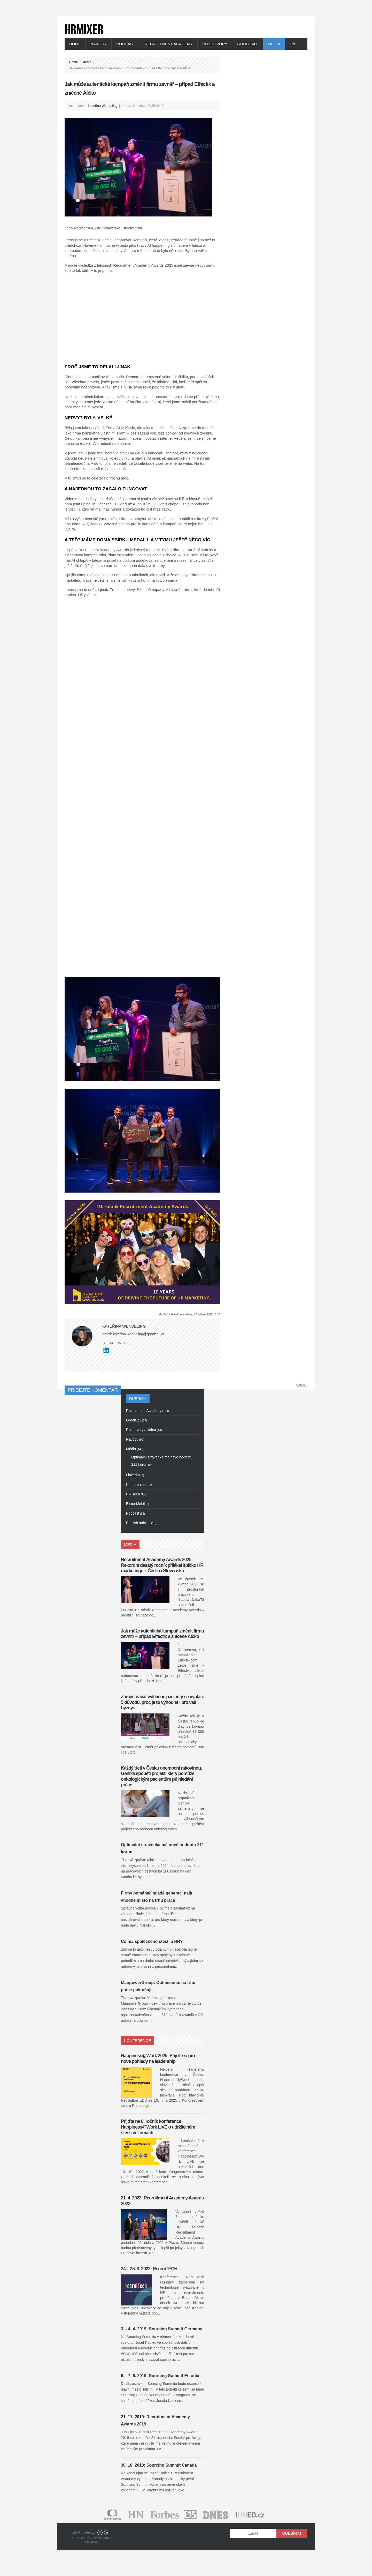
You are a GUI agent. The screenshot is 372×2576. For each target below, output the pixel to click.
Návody (98, 44)
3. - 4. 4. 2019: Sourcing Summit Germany (161, 2329)
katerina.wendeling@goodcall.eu (139, 1334)
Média (274, 44)
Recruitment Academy (169, 44)
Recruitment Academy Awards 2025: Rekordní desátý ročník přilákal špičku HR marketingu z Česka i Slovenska (162, 1565)
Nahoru (301, 1385)
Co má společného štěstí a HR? (152, 1941)
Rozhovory (214, 44)
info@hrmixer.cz (84, 2532)
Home (75, 44)
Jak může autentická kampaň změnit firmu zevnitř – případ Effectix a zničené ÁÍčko (162, 1633)
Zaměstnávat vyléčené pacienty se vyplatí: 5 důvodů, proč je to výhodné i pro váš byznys (162, 1702)
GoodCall (247, 44)
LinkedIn (106, 2532)
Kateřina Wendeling (103, 106)
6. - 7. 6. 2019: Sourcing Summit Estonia (160, 2375)
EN (292, 44)
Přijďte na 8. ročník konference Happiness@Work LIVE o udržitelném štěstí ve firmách (158, 2127)
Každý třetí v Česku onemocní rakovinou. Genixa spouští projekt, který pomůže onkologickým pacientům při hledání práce (161, 1776)
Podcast (125, 44)
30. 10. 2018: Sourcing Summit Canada (159, 2465)
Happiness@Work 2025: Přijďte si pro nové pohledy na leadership (158, 2058)
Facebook (100, 2532)
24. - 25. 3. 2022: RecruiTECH (149, 2268)
